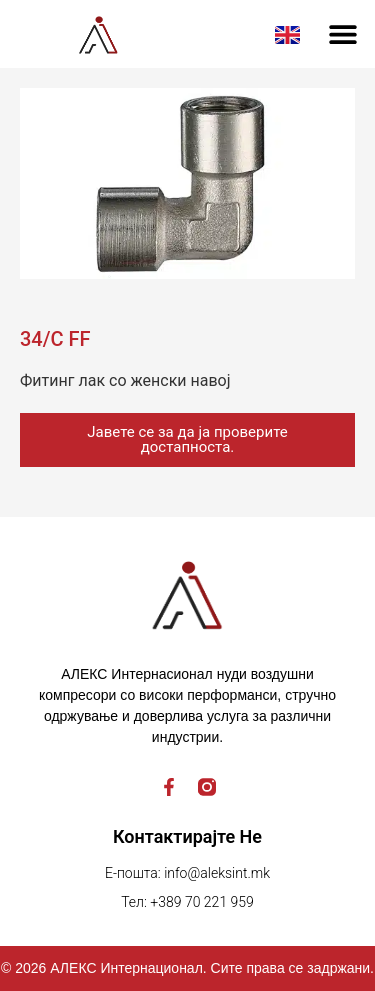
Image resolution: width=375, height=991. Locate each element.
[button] (342, 34)
